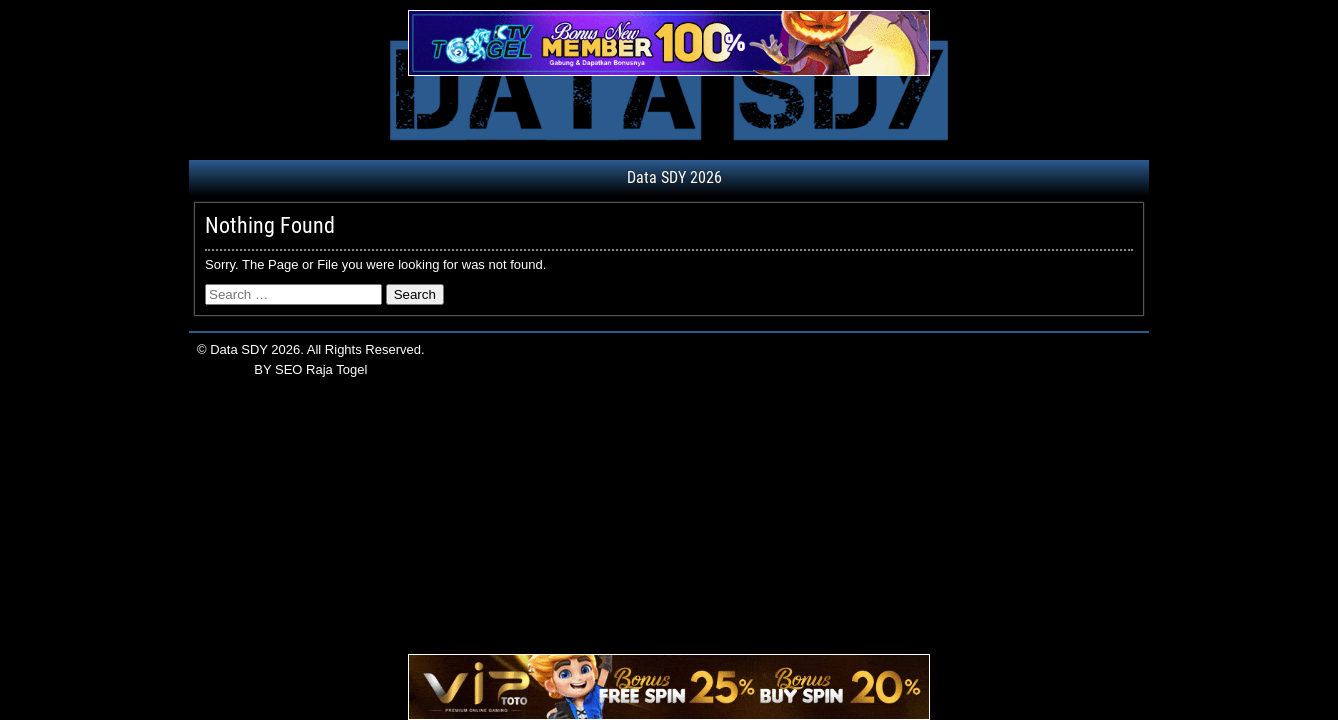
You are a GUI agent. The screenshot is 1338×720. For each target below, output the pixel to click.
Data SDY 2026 (674, 177)
